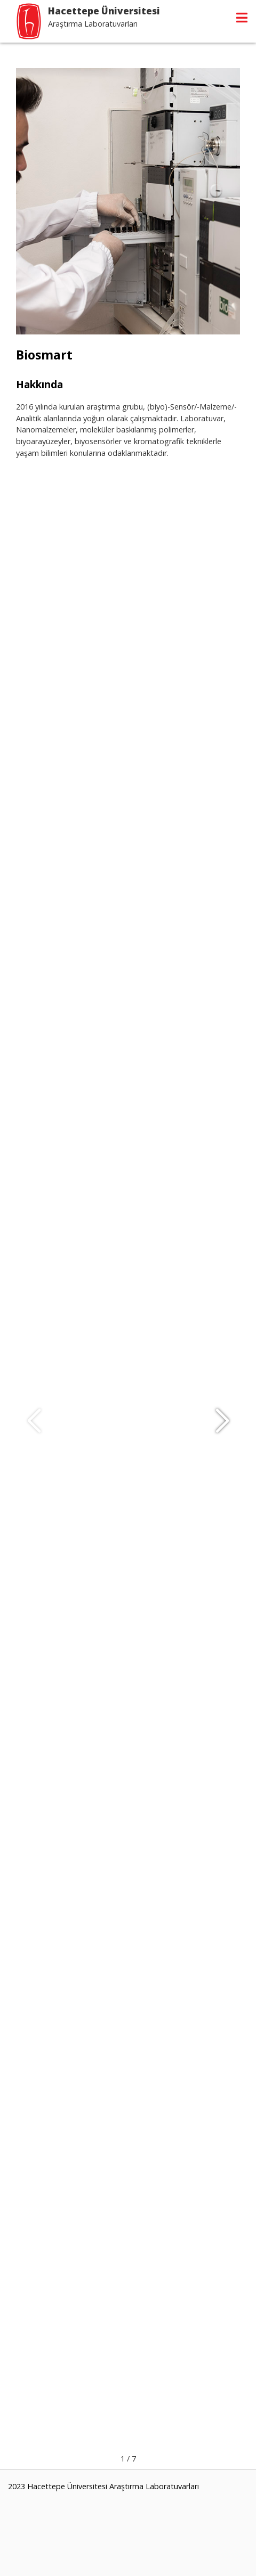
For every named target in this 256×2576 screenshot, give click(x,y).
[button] (222, 1421)
